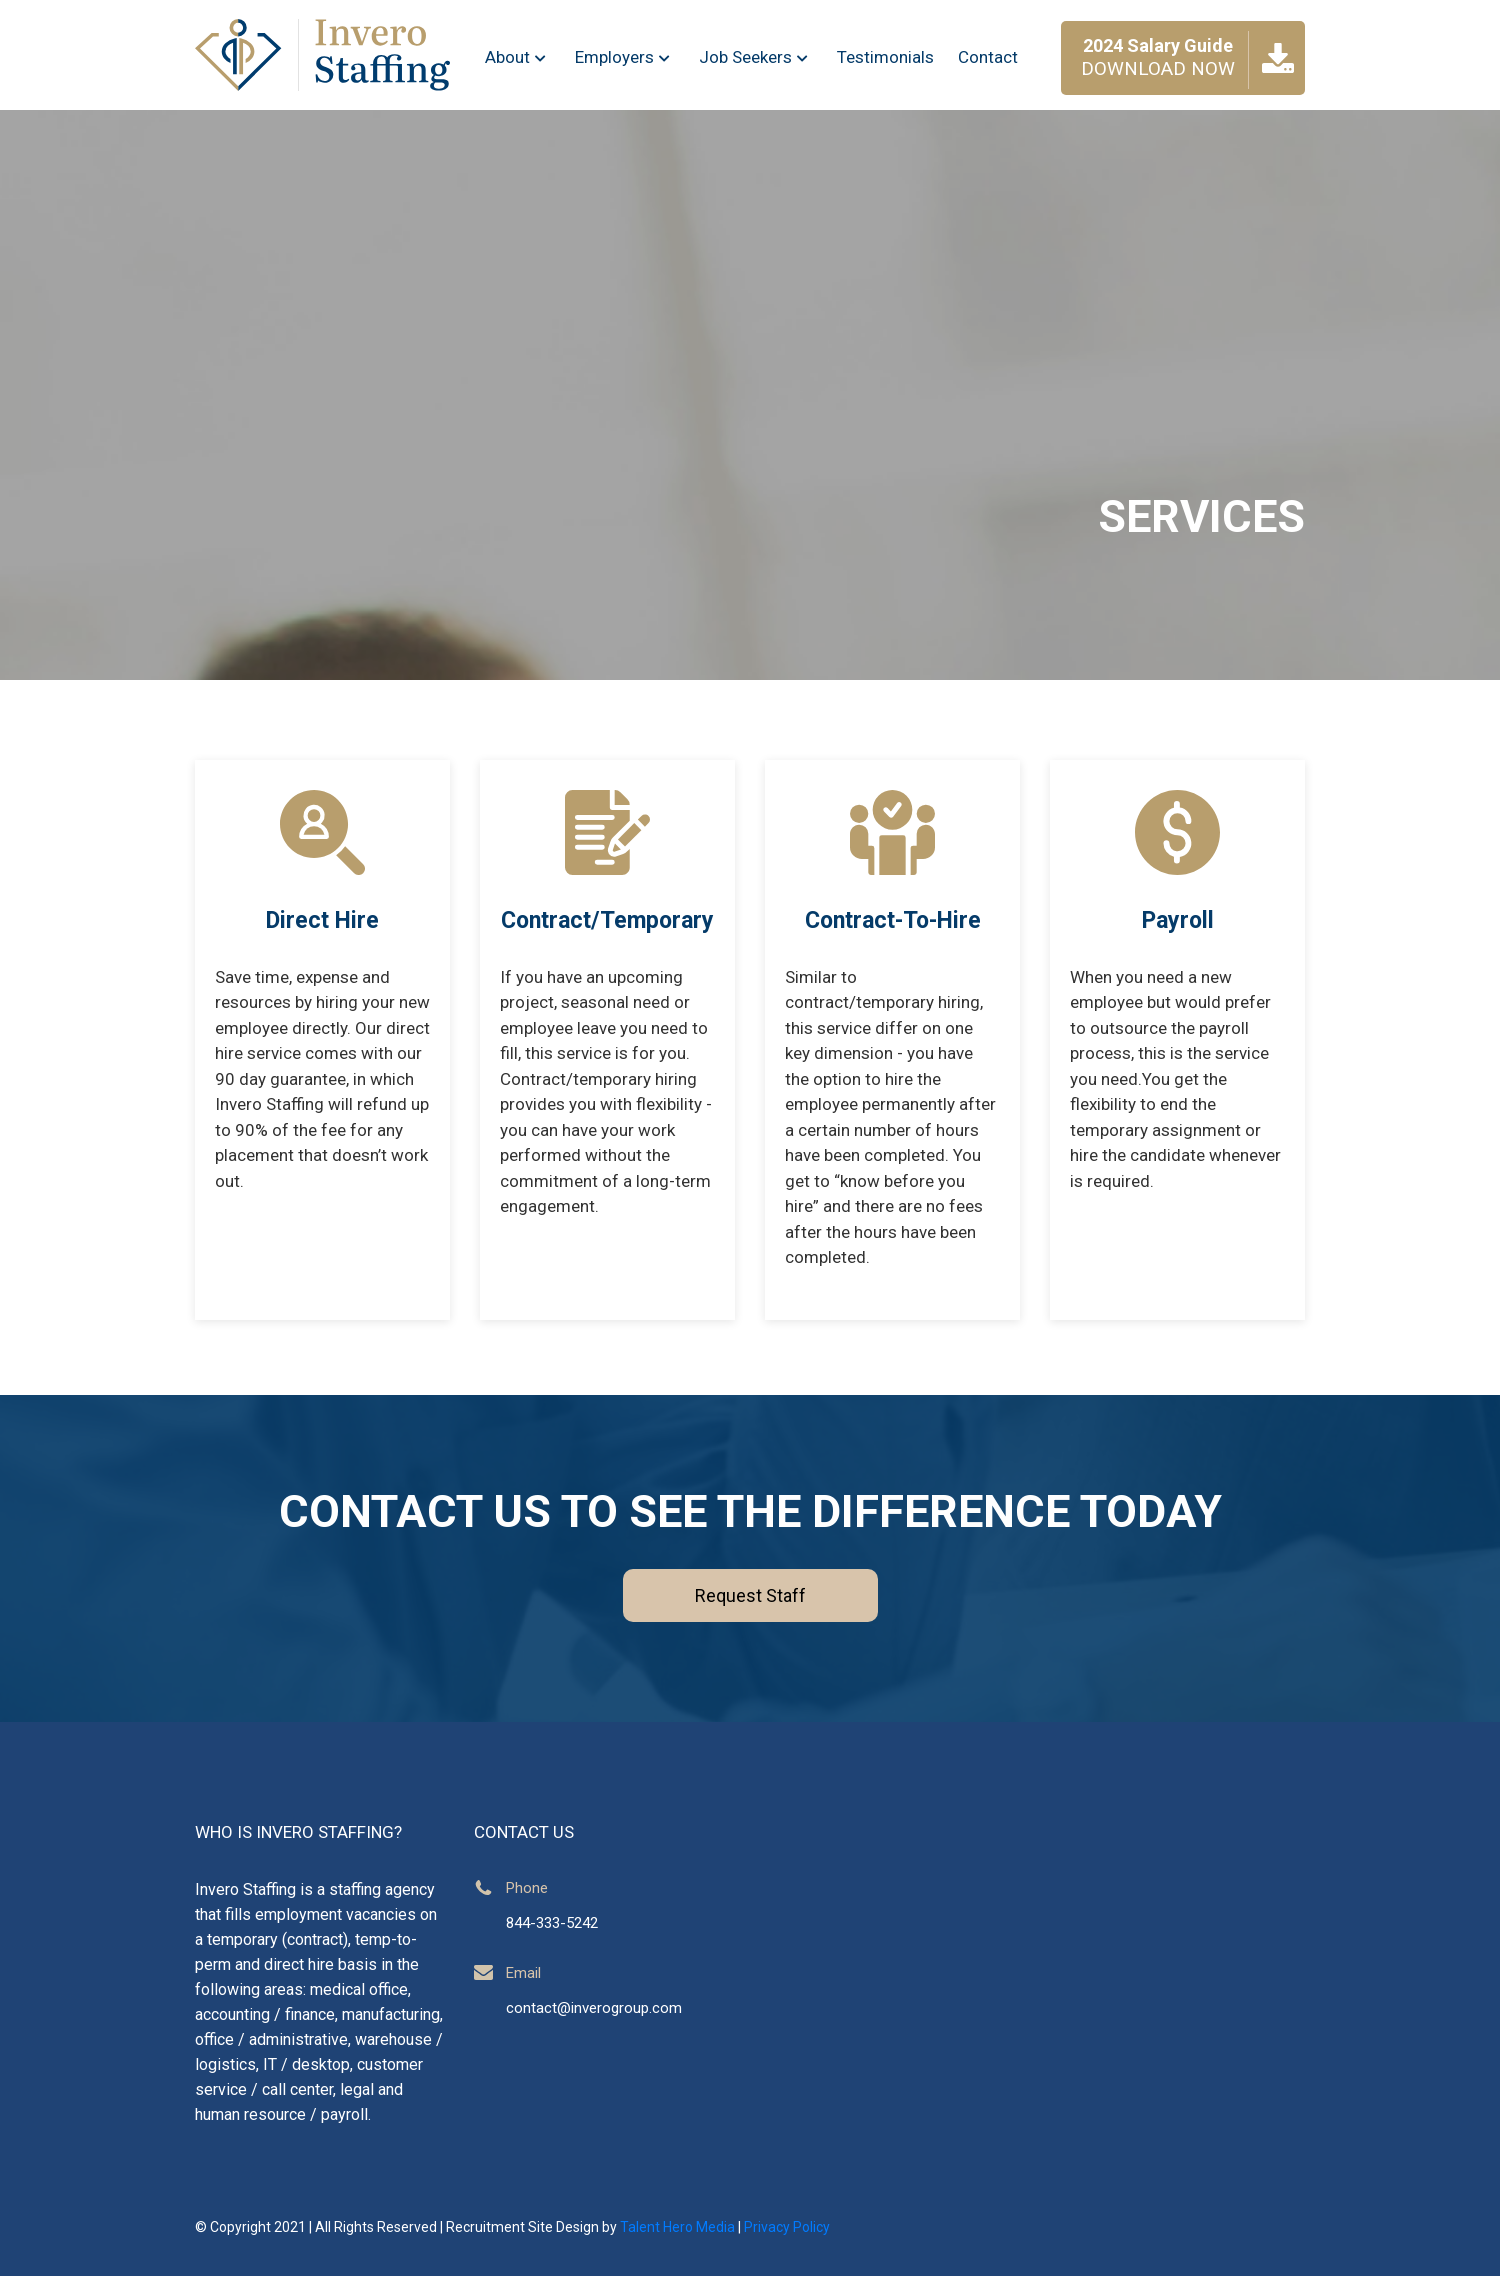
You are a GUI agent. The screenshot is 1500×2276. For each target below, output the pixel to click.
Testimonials (885, 57)
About (518, 57)
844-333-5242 (552, 1923)
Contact (988, 57)
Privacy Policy (787, 2227)
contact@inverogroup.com (594, 2008)
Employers (625, 57)
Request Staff (750, 1595)
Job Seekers (756, 57)
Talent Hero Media (677, 2227)
